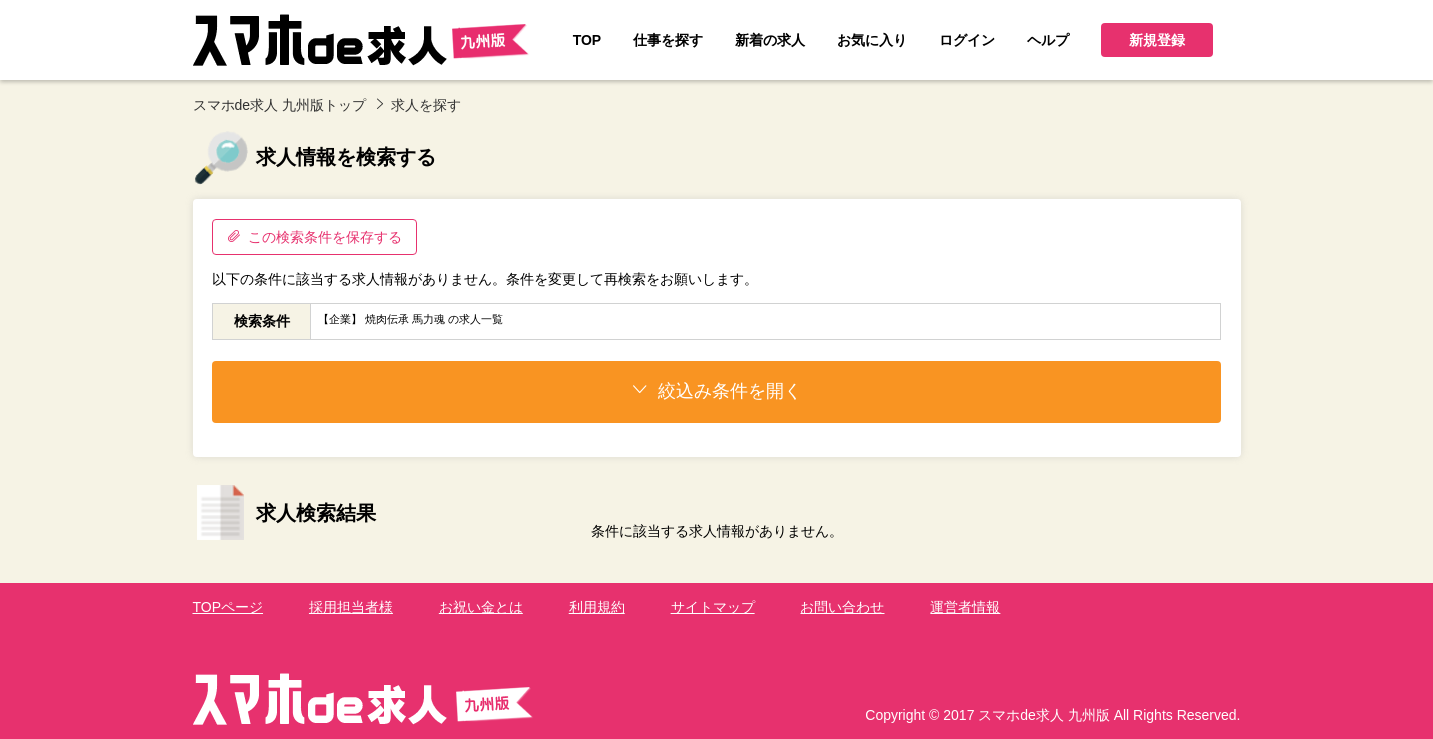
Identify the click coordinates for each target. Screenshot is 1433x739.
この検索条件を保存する (314, 237)
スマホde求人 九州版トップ (279, 105)
